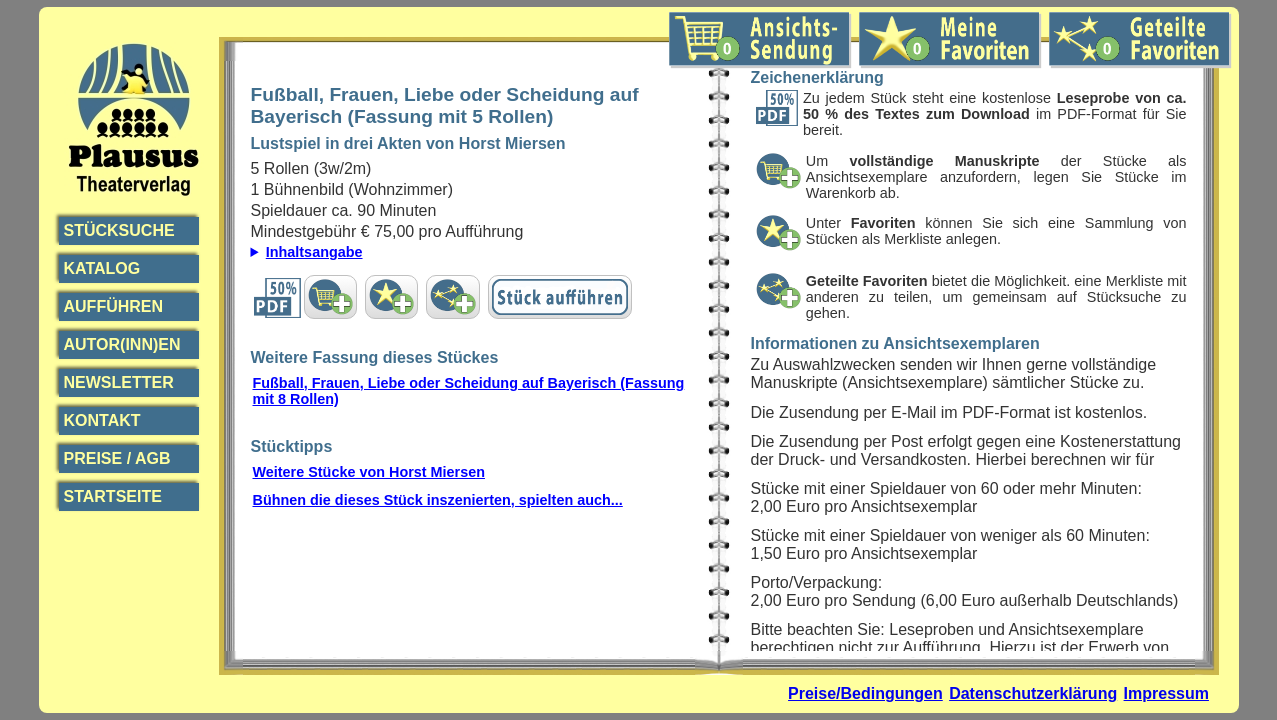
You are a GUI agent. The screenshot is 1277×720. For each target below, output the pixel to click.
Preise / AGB (117, 458)
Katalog (102, 268)
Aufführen (114, 306)
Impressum (1166, 693)
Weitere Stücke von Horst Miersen (369, 472)
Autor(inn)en (122, 344)
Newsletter (119, 382)
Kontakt (102, 420)
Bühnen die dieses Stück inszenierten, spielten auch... (438, 500)
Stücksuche (119, 230)
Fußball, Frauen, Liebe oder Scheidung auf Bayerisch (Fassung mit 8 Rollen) (469, 391)
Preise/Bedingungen (865, 693)
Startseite (113, 496)
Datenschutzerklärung (1033, 693)
